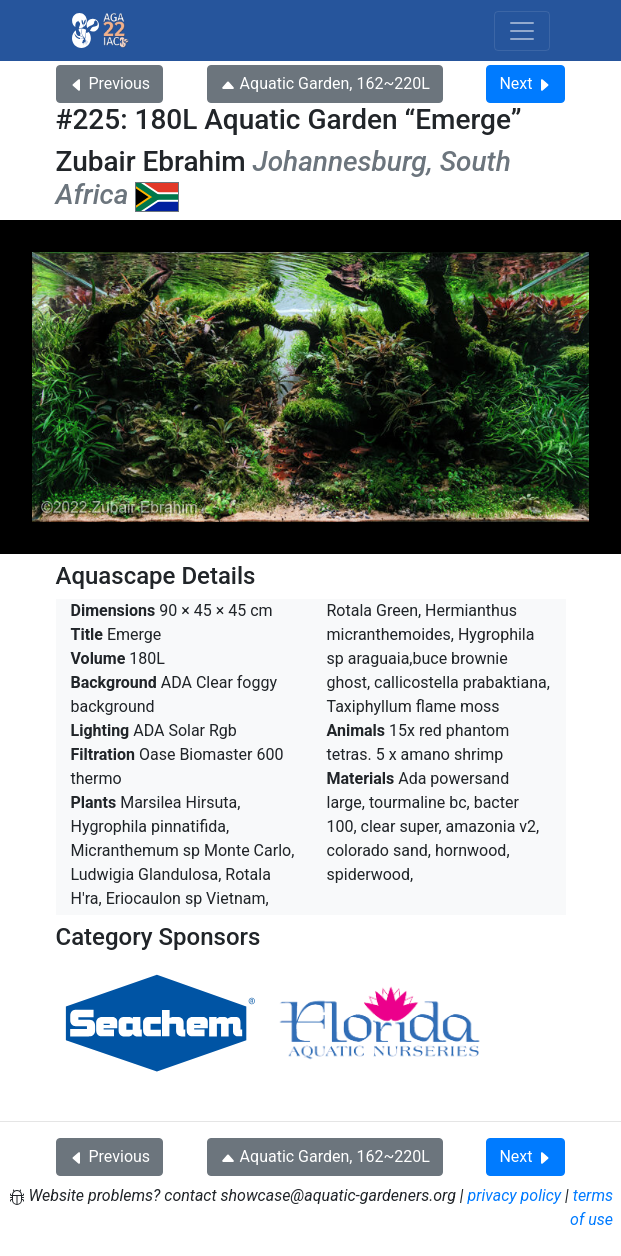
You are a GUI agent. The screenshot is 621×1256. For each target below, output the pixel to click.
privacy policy (515, 1195)
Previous (110, 83)
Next (525, 83)
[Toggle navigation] (522, 31)
